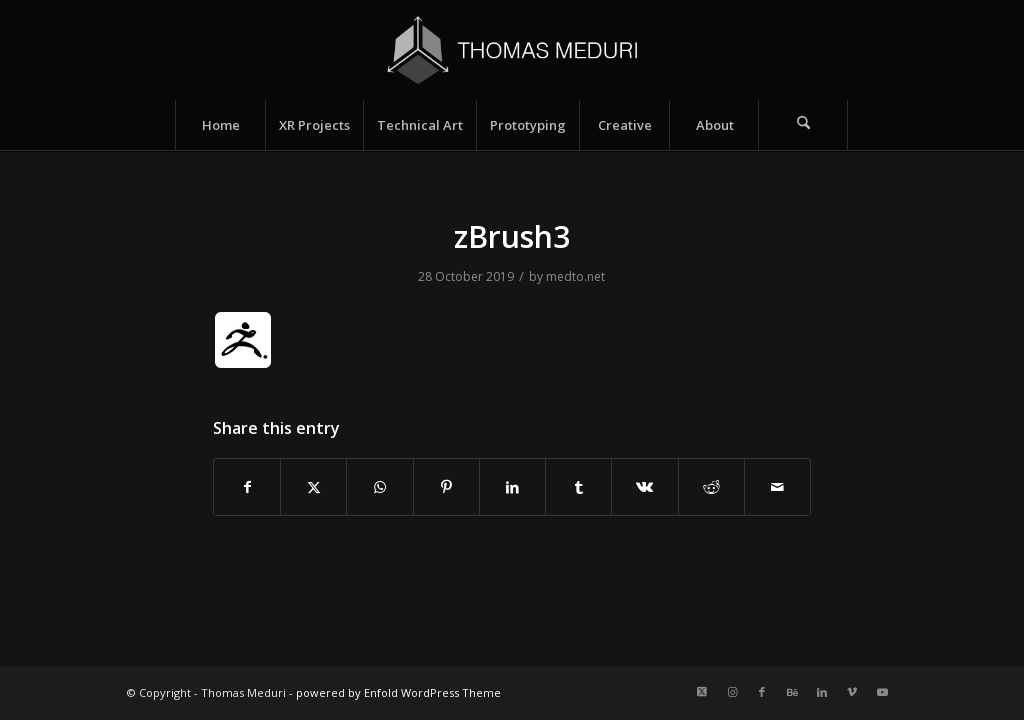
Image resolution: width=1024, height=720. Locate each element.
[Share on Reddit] (711, 487)
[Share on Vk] (644, 487)
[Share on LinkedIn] (512, 487)
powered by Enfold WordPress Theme (398, 692)
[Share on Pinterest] (446, 487)
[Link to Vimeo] (852, 692)
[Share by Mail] (777, 487)
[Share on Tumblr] (578, 487)
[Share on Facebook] (247, 487)
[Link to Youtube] (882, 692)
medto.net (575, 276)
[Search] (803, 125)
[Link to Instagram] (732, 692)
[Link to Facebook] (762, 692)
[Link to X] (702, 692)
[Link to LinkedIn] (822, 692)
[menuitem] (220, 125)
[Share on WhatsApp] (379, 487)
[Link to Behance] (792, 692)
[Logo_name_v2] (511, 50)
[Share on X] (313, 487)
